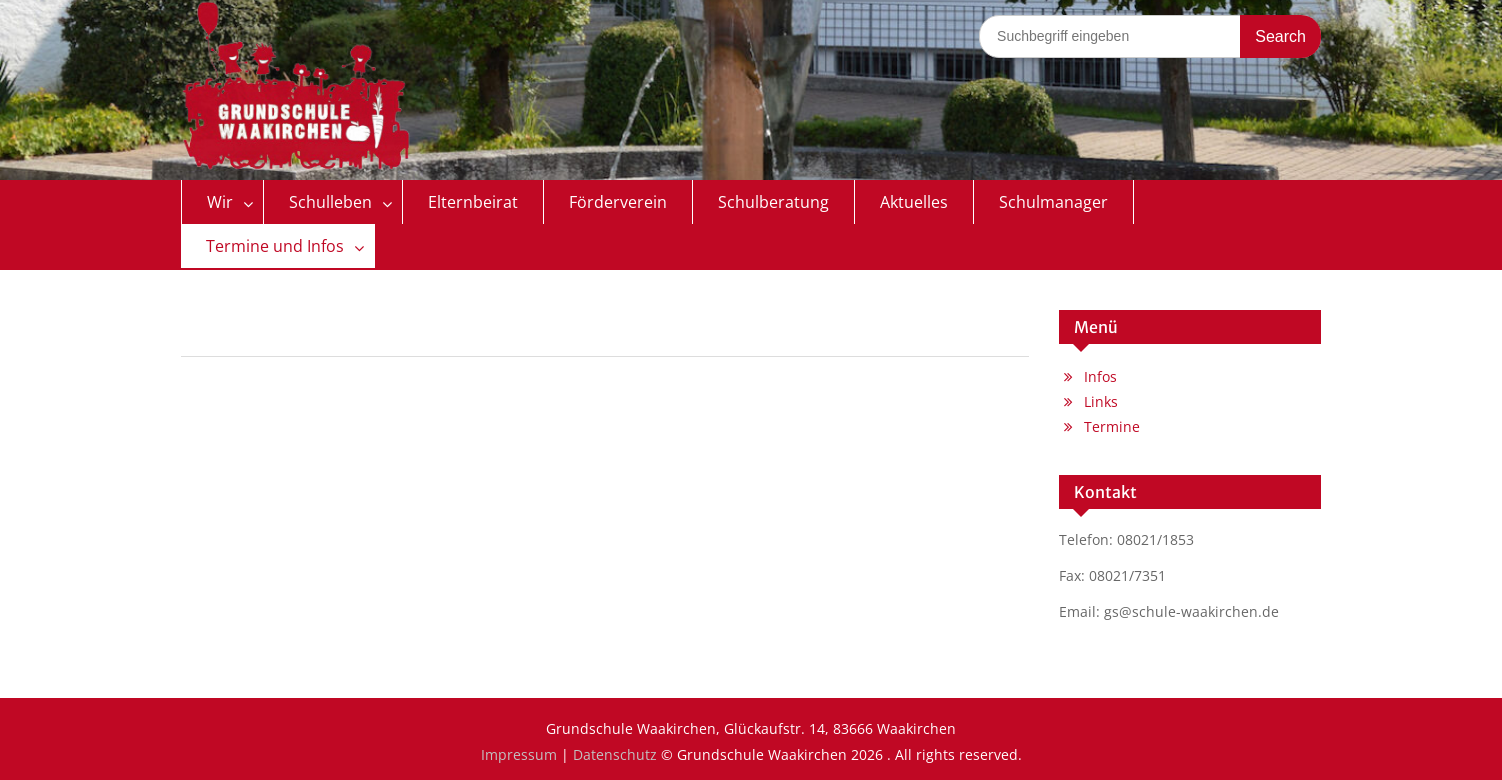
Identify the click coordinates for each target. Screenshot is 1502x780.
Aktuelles (914, 202)
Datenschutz (615, 754)
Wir (220, 202)
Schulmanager (1053, 202)
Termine (1112, 426)
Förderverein (618, 202)
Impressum (519, 754)
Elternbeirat (473, 202)
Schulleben (330, 202)
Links (1101, 401)
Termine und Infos (275, 246)
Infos (1100, 376)
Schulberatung (773, 202)
